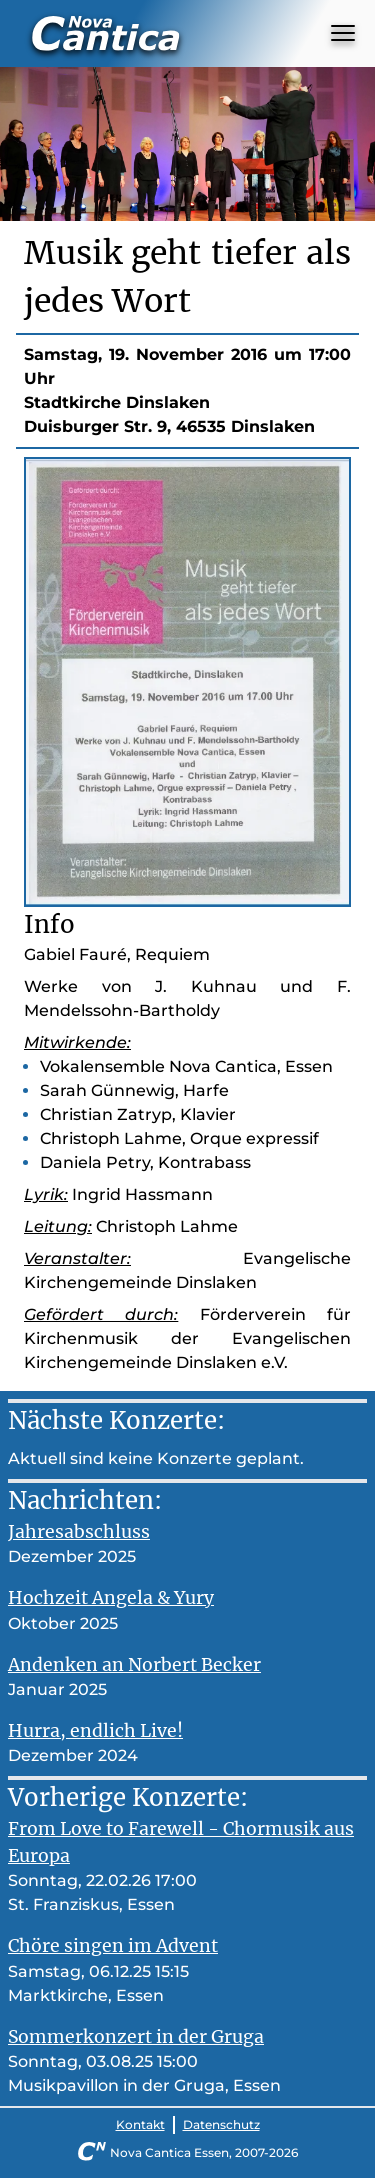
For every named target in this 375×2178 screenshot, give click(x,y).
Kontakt (140, 2124)
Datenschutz (221, 2124)
